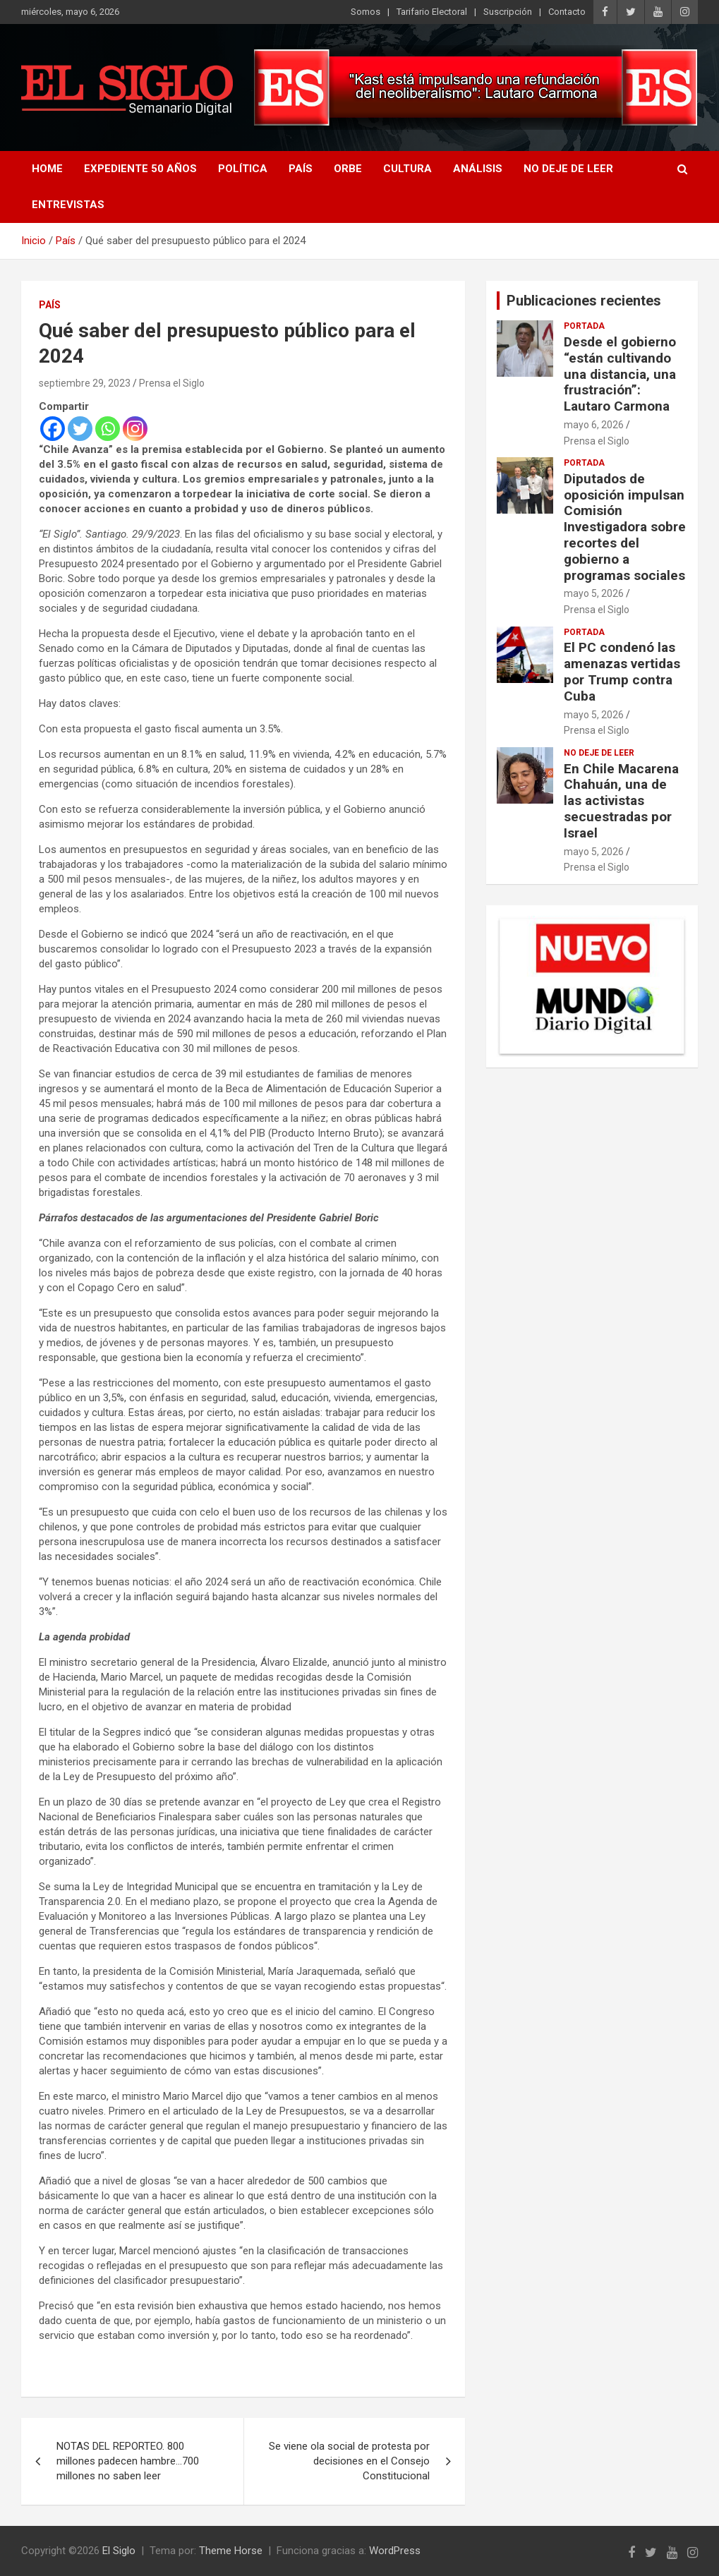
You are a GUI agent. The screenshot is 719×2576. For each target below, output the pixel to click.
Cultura (407, 168)
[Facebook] (52, 428)
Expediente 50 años (140, 168)
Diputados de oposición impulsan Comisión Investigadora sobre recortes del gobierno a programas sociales (625, 527)
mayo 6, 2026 (594, 424)
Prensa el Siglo (172, 383)
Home (47, 168)
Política (242, 168)
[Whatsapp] (107, 428)
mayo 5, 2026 (594, 593)
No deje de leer (568, 168)
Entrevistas (68, 204)
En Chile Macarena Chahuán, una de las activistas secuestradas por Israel (621, 801)
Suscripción (507, 11)
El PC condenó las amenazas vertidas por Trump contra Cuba (622, 671)
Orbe (348, 168)
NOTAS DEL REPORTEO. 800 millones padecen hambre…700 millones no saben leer (127, 2461)
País (301, 168)
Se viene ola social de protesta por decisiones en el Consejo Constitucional (349, 2461)
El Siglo (118, 2550)
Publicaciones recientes (584, 300)
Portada (584, 326)
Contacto (567, 11)
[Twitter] (80, 428)
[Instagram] (135, 428)
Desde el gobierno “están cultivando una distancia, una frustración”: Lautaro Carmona (620, 374)
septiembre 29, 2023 (85, 383)
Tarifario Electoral (432, 11)
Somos (365, 11)
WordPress (395, 2550)
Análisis (477, 168)
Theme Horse (230, 2550)
